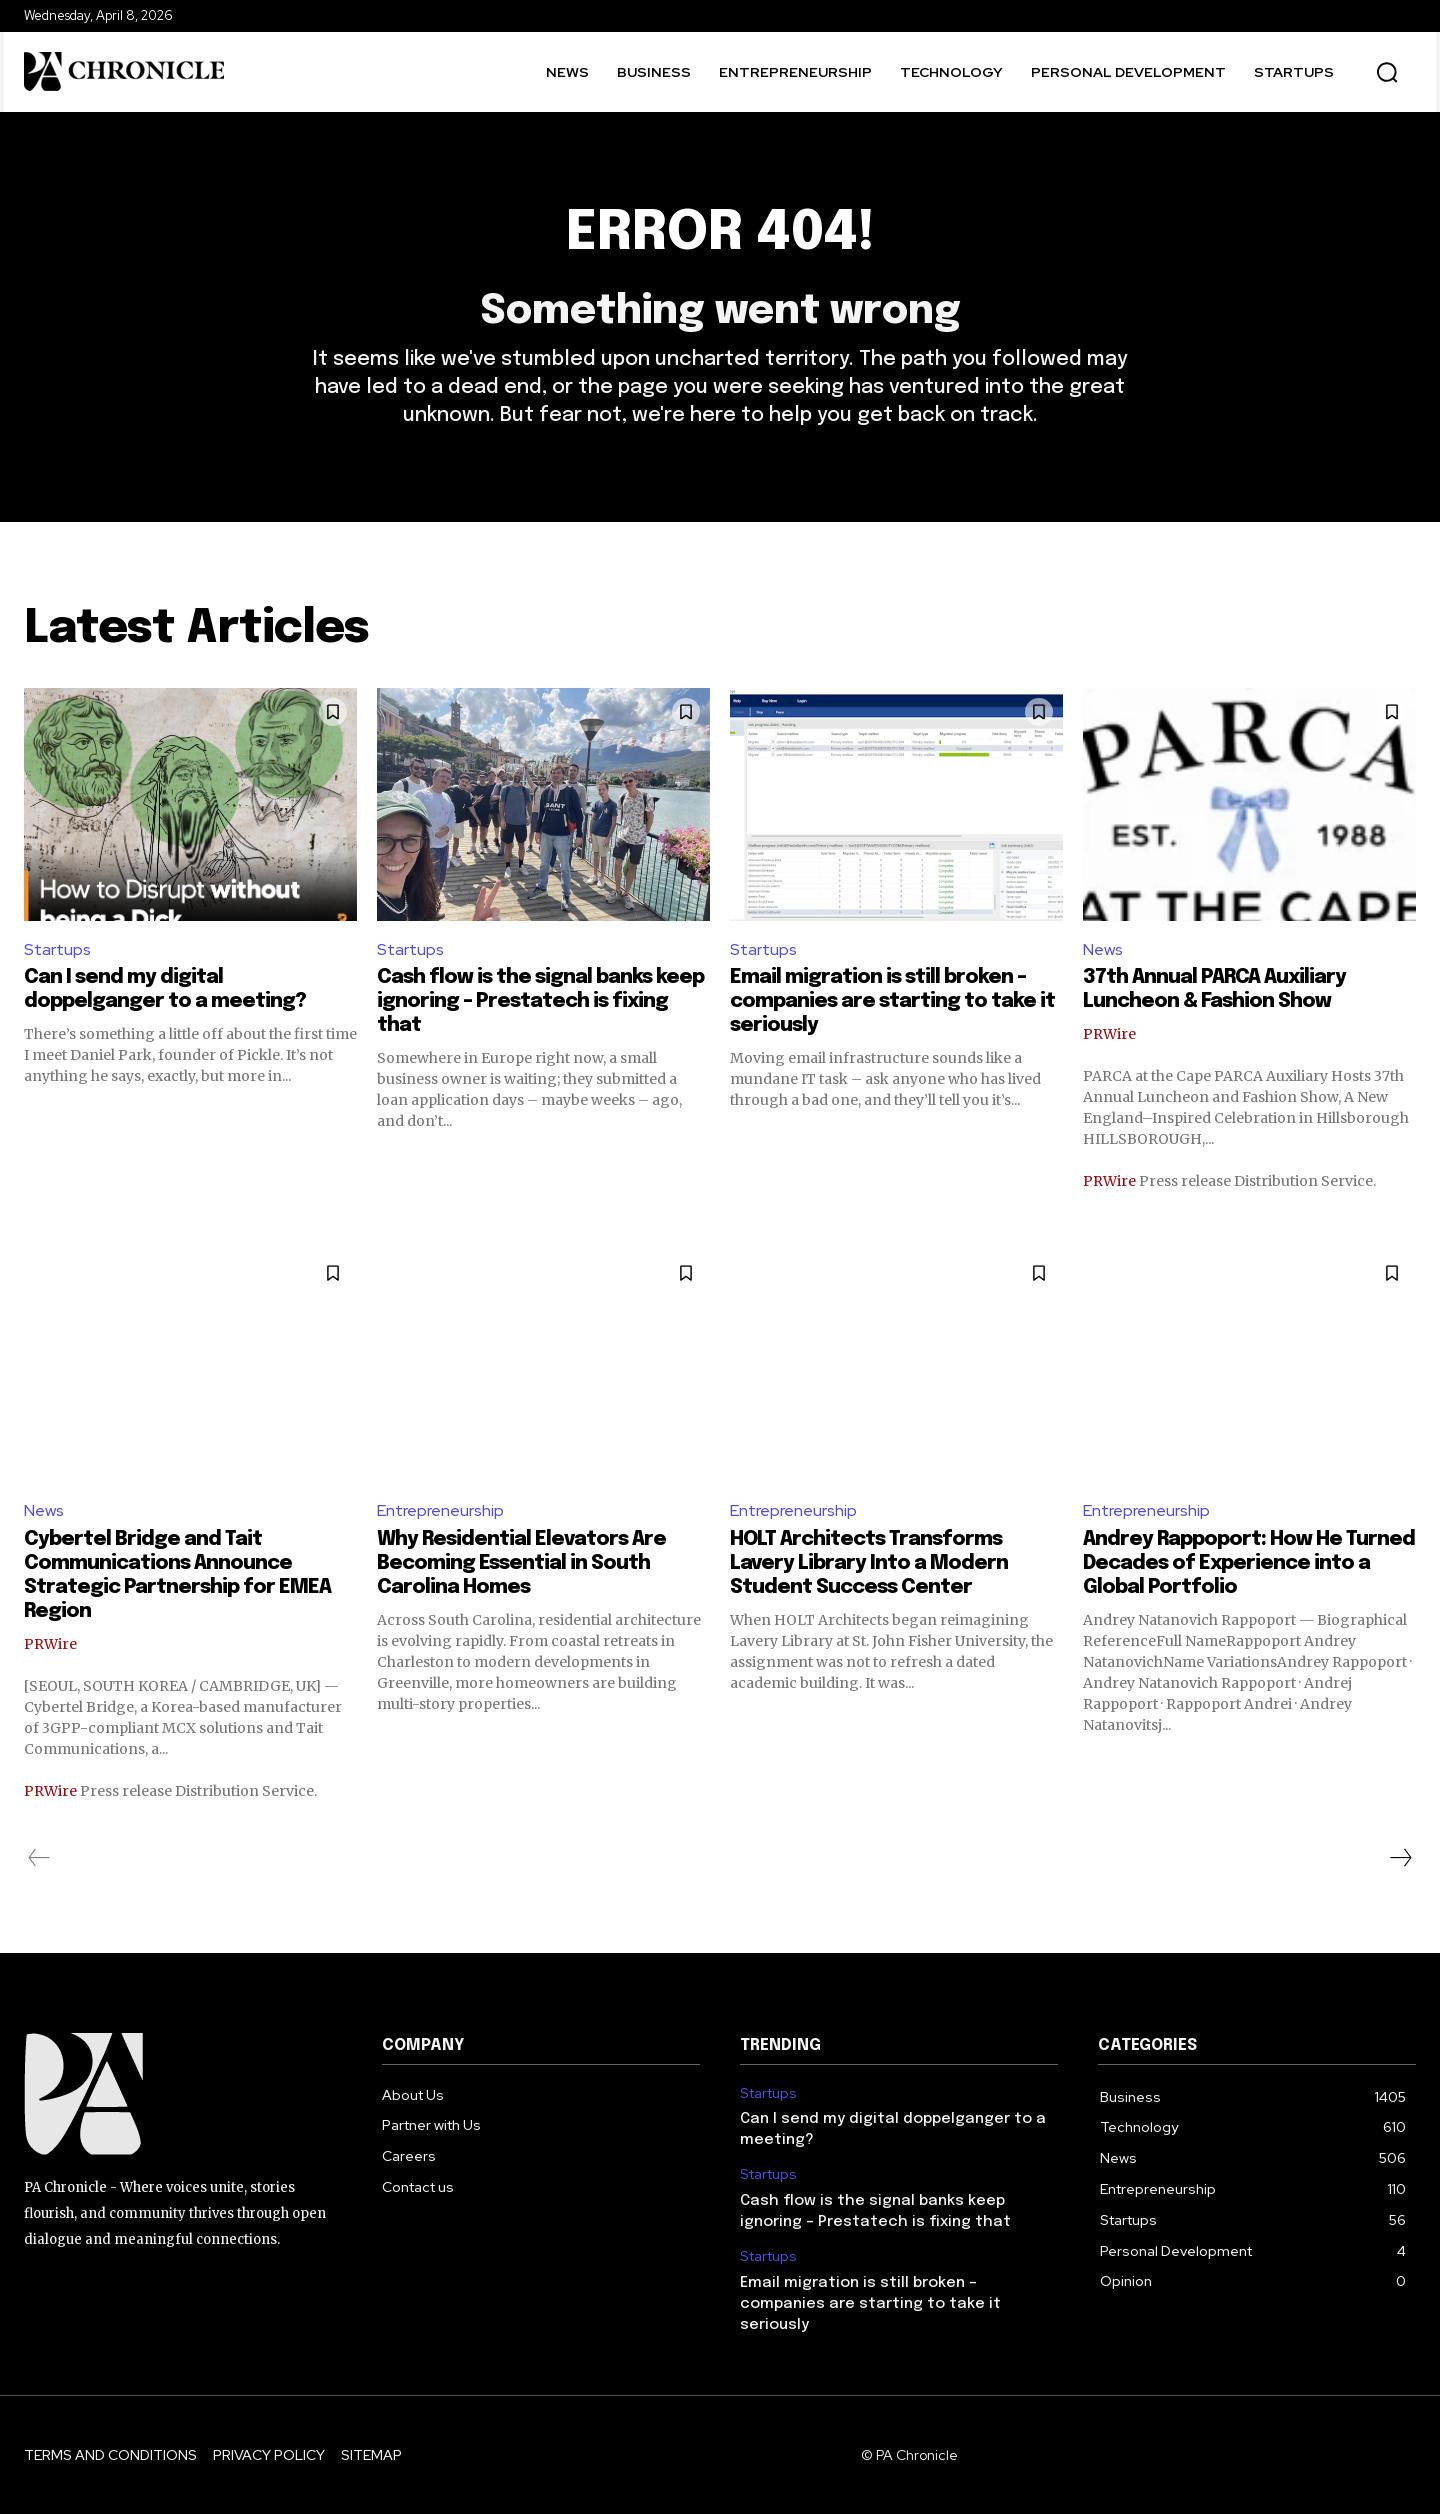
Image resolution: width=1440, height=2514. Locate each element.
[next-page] (1400, 1858)
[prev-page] (39, 1858)
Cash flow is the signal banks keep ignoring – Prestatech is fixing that (540, 1001)
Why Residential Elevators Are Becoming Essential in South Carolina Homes (521, 1563)
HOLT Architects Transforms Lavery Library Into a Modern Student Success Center (869, 1563)
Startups (57, 949)
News (1103, 949)
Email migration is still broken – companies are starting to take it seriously (892, 1001)
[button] (1387, 72)
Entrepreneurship (440, 1510)
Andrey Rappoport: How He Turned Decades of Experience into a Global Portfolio (1249, 1563)
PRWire (1109, 1034)
